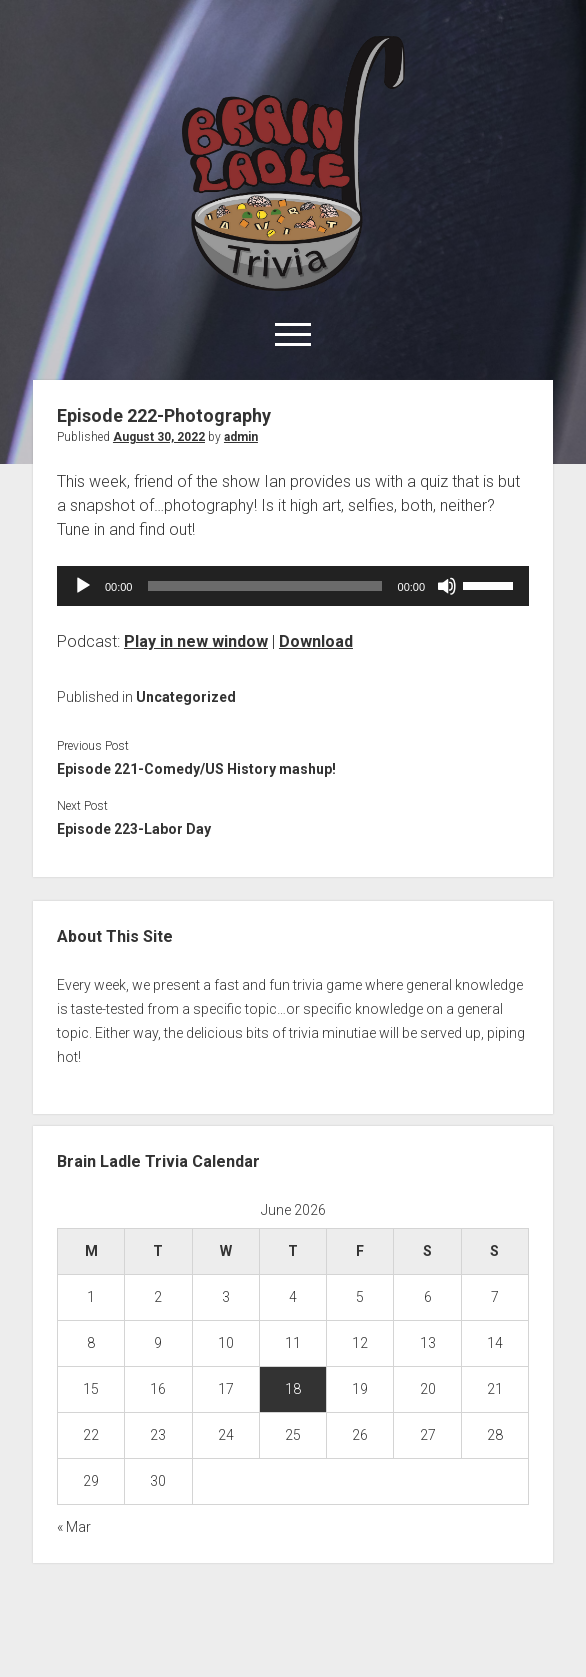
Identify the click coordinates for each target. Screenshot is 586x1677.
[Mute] (447, 586)
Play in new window (196, 641)
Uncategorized (186, 697)
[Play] (83, 586)
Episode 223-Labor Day (134, 829)
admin (241, 437)
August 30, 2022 (159, 437)
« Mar (74, 1527)
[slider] (264, 586)
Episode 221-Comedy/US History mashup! (196, 769)
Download (316, 641)
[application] (293, 586)
